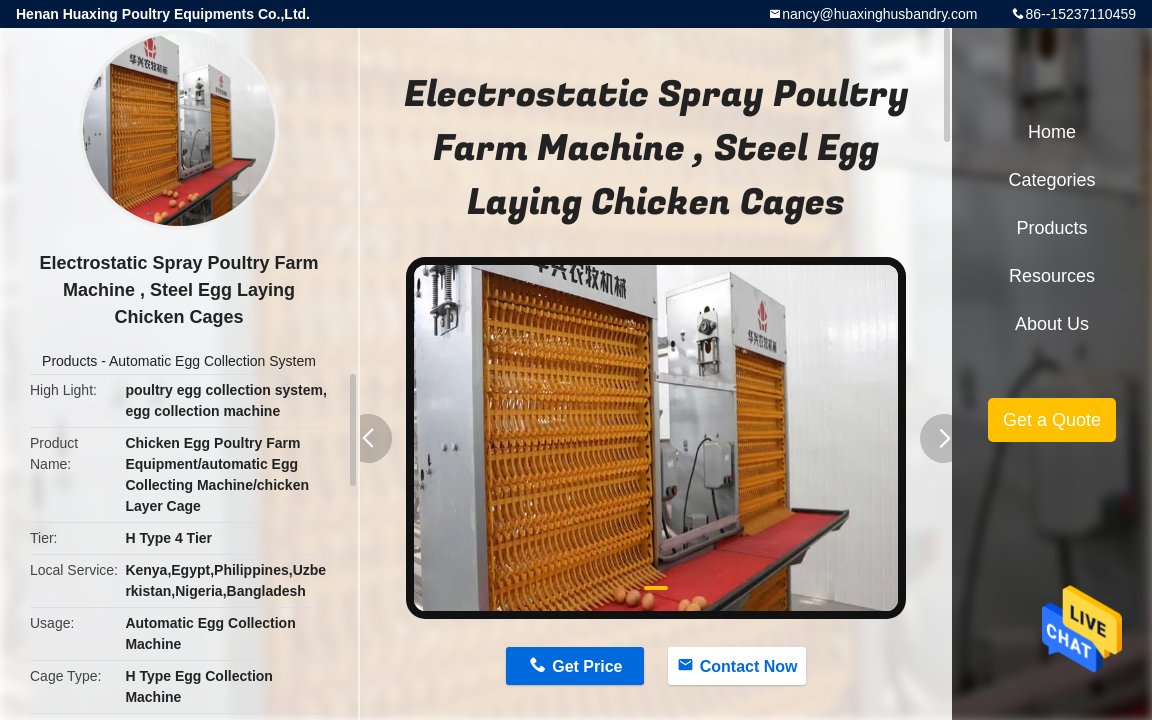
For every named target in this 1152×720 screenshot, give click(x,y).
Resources (1052, 276)
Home (1052, 132)
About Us (1052, 324)
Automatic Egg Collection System (212, 361)
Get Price (587, 666)
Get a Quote (1052, 420)
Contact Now (749, 666)
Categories (1051, 180)
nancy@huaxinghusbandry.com (879, 14)
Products (69, 361)
